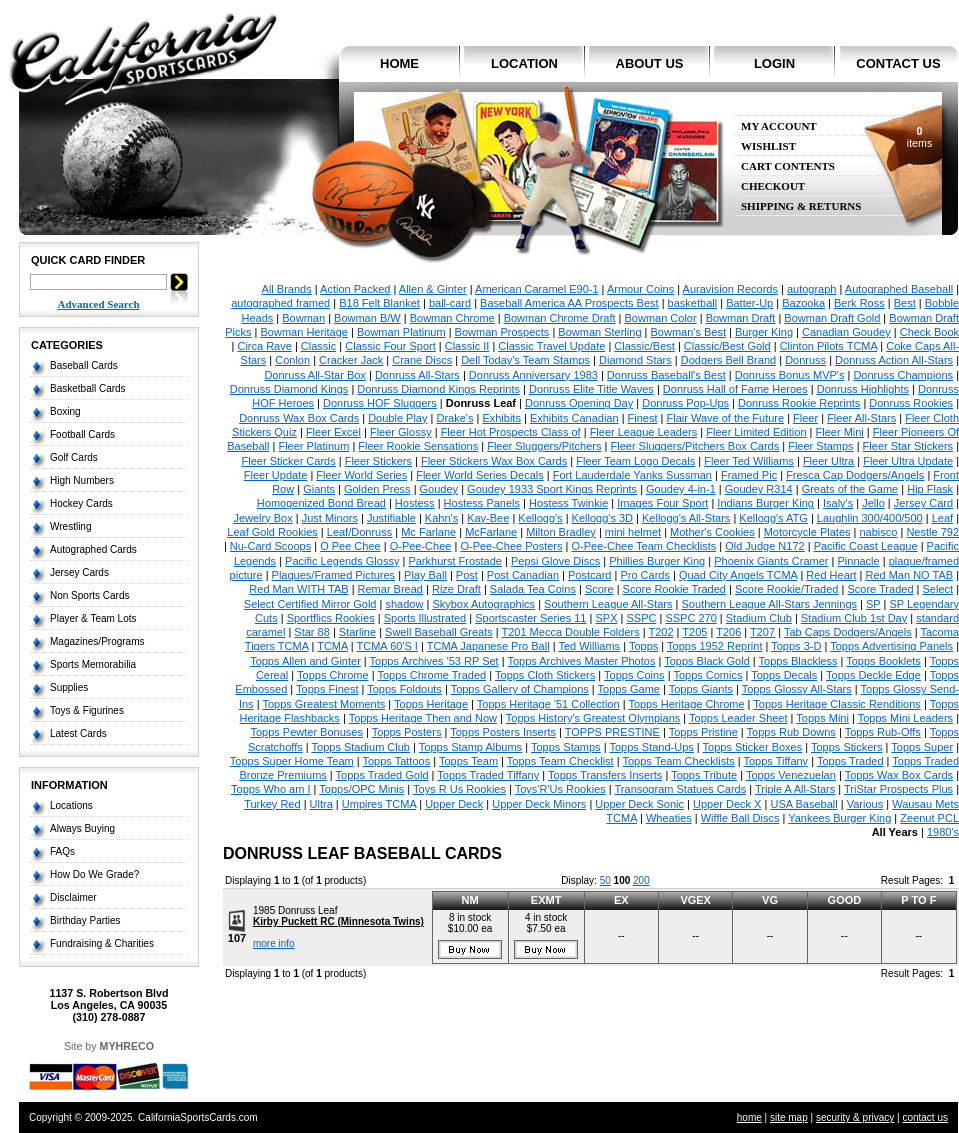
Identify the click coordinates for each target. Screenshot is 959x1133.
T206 (728, 632)
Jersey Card (923, 503)
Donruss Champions (903, 375)
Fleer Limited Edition (756, 432)
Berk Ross (859, 303)
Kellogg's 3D (602, 518)
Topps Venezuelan (791, 775)
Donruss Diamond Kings (289, 389)
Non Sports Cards (89, 595)
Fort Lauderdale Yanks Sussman (632, 475)
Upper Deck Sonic (639, 804)
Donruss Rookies (911, 403)
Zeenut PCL (929, 818)
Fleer (805, 418)
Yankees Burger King (839, 818)
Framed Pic (749, 475)
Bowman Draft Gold (832, 318)
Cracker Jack (351, 360)
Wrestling (71, 526)
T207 (762, 632)
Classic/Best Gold (727, 346)
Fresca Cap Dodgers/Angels (855, 475)
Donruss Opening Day (579, 403)
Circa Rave (264, 346)
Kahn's (441, 518)
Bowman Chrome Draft (560, 318)
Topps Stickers (847, 747)
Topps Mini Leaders (905, 718)
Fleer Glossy (401, 432)
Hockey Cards (81, 503)
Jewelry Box (262, 518)
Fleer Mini (840, 432)
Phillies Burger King (657, 561)
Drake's (454, 418)
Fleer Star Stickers (908, 446)
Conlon (292, 360)
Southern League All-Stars (608, 604)
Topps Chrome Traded (431, 675)
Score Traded (880, 589)
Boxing (65, 411)
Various (865, 804)
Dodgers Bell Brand (728, 360)
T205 (694, 632)
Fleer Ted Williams (749, 461)
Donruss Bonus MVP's (790, 375)
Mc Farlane (428, 532)
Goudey (439, 489)
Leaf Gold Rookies (272, 532)
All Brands (287, 289)
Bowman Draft (741, 318)
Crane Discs (422, 360)
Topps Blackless (798, 661)
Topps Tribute (704, 775)
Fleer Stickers (378, 461)
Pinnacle (858, 561)
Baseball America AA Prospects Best (569, 303)
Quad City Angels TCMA (738, 575)
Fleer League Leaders (644, 432)
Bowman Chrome (452, 318)
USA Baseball (803, 804)
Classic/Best (644, 346)
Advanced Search (99, 304)
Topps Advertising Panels (891, 646)
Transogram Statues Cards (681, 789)
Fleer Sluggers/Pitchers (544, 446)
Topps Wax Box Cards (899, 775)
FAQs (62, 851)
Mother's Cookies (712, 532)
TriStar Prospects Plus (898, 789)
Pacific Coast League (866, 546)
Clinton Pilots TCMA (829, 346)
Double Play (397, 418)
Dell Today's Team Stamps (525, 360)
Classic (318, 346)
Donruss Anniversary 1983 (533, 375)
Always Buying (82, 828)
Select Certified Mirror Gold (310, 604)
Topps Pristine (703, 732)
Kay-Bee (488, 518)
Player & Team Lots (93, 618)
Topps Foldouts (404, 689)
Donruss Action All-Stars (894, 360)
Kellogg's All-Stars (686, 518)
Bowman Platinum (401, 332)
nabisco (879, 532)
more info (274, 943)
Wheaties (669, 818)
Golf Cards (74, 457)
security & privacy (855, 1117)
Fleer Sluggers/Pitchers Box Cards (694, 446)
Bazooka (803, 303)
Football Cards (82, 434)
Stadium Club (759, 618)
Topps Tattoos (396, 761)
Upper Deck (454, 804)
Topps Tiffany (776, 761)
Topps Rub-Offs (883, 732)
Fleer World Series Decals (480, 475)
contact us (898, 63)
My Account (779, 126)
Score (599, 589)
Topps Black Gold (707, 661)
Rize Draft (456, 589)
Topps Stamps (566, 747)
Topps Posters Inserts (503, 732)
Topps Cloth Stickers (545, 675)
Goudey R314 (759, 489)
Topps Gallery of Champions (520, 689)
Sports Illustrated (425, 618)
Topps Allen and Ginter (305, 661)
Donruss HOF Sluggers (380, 403)
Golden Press (377, 489)
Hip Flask (930, 489)
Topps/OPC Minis (361, 789)
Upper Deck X (727, 804)
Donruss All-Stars (417, 375)
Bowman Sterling (599, 332)
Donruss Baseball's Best (666, 375)
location (524, 63)
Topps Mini (822, 718)
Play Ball (425, 575)
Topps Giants (701, 689)
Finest (643, 418)
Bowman (303, 318)
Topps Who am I (270, 789)
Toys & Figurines (87, 710)
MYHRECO (127, 1046)
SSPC (641, 618)
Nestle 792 (932, 532)
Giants (319, 489)
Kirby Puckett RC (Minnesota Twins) (338, 921)
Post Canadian (523, 575)
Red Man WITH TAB (298, 589)
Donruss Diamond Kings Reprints (438, 389)
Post (467, 575)
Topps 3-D (796, 646)
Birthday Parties (85, 920)
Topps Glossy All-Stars (797, 689)
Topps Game (629, 689)
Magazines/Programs (97, 641)
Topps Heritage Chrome (686, 704)
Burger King (764, 332)
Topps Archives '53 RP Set (434, 661)
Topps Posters (407, 732)
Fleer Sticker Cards (289, 461)
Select (938, 589)
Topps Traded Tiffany (488, 775)
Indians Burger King (765, 503)
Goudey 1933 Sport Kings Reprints (552, 489)
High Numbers (82, 480)
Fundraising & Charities (102, 943)
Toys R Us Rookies (459, 789)
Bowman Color (661, 318)
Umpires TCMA (379, 804)
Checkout (773, 186)
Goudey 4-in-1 (681, 489)
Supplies (69, 687)
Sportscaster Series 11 (530, 618)
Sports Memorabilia (93, 664)
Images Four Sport (662, 503)
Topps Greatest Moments (323, 704)
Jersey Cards (79, 572)
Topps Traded (850, 761)
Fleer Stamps (820, 446)
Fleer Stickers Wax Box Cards (494, 461)
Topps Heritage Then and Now (423, 718)
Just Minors (330, 518)
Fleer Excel (333, 432)
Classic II (467, 346)
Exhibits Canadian (574, 418)
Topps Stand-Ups (651, 747)
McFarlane (491, 532)
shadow (404, 604)
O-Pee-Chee (421, 546)
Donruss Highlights (863, 389)
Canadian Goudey (846, 332)
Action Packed (355, 289)
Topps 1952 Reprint (714, 646)
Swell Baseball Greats (439, 632)
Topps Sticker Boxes (753, 747)
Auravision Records (730, 289)
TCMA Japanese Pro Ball (488, 646)
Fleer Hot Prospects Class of (511, 432)
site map (789, 1117)
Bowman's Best (687, 332)
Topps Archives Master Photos (581, 661)
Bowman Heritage (304, 332)
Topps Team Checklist (560, 761)
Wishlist (768, 146)
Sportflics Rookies (331, 618)
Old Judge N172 (765, 546)
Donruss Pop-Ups (685, 403)
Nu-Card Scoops (270, 546)
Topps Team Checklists (678, 761)
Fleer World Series (361, 475)
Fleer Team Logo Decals (635, 461)
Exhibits (501, 418)
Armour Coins (640, 289)
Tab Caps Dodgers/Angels (848, 632)
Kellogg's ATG (773, 518)
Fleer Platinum (313, 446)
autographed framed (280, 303)
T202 (660, 632)
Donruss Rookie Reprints (799, 403)
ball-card (450, 303)
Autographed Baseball (899, 289)
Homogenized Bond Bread (321, 503)
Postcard (589, 575)
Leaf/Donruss (359, 532)
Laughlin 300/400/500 (870, 518)
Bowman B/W (367, 318)
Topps (643, 646)
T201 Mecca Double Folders (570, 632)
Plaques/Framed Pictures (334, 575)
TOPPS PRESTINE (612, 732)
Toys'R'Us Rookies (560, 789)
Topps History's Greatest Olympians (593, 718)
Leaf (942, 518)
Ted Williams (589, 646)
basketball (693, 303)
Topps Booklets (883, 661)
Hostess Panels (482, 503)
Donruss (805, 360)
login (774, 63)
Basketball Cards (88, 388)
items (919, 137)
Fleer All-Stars (861, 418)
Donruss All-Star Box (314, 375)
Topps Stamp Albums (470, 747)
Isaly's (838, 503)
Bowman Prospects (502, 332)
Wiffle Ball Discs (740, 818)
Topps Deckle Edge (873, 675)
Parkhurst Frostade (455, 561)
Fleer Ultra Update (908, 461)
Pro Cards (645, 575)
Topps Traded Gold (382, 775)
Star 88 (311, 632)
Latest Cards (78, 733)
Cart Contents (788, 166)
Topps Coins (634, 675)
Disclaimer (73, 897)
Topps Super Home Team (292, 761)
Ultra (321, 804)
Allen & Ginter (433, 289)
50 (605, 880)
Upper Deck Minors (539, 804)
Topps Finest (327, 689)
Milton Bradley (561, 532)
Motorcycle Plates (807, 532)
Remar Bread (390, 589)
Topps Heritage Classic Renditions (837, 704)
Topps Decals (784, 675)
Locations (71, 805)
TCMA (332, 646)
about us (650, 63)
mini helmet (633, 532)
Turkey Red (272, 804)
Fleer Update (276, 475)
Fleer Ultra (828, 461)
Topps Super (922, 747)
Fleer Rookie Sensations (418, 446)
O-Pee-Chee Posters (511, 546)
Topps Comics (707, 675)
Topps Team (468, 761)
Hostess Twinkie (568, 503)
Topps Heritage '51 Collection (548, 704)
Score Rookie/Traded (787, 589)
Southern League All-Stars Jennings (770, 604)
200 (641, 880)
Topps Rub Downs (791, 732)
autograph (812, 289)
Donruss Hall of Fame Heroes (735, 389)
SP (873, 604)
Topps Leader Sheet (738, 718)
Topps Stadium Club (361, 747)
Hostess (415, 503)
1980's (943, 832)
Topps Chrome (333, 675)
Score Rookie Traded (674, 589)
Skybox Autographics (483, 604)
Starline (357, 632)
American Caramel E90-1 (537, 289)
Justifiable (391, 518)
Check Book (929, 332)
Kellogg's (540, 518)
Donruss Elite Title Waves (591, 389)
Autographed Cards (93, 549)
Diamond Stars (635, 360)
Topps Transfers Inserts (605, 775)
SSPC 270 (690, 618)
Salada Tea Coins (533, 589)
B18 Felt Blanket (379, 303)
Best (905, 303)
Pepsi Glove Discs (555, 561)
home (399, 63)
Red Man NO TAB (909, 575)
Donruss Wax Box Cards (299, 418)
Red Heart (831, 575)
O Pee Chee (350, 546)
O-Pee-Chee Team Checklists (644, 546)
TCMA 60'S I (387, 646)
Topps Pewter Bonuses (306, 732)
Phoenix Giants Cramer (771, 561)
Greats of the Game (850, 489)
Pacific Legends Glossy (342, 561)
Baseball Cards (84, 365)
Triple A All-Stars (795, 789)
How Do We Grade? (94, 874)
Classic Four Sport (390, 346)
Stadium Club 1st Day (854, 618)
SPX (606, 618)
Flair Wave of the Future (726, 418)
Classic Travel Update (551, 346)
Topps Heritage (431, 704)
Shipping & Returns (801, 206)
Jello (873, 503)
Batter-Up (749, 303)
